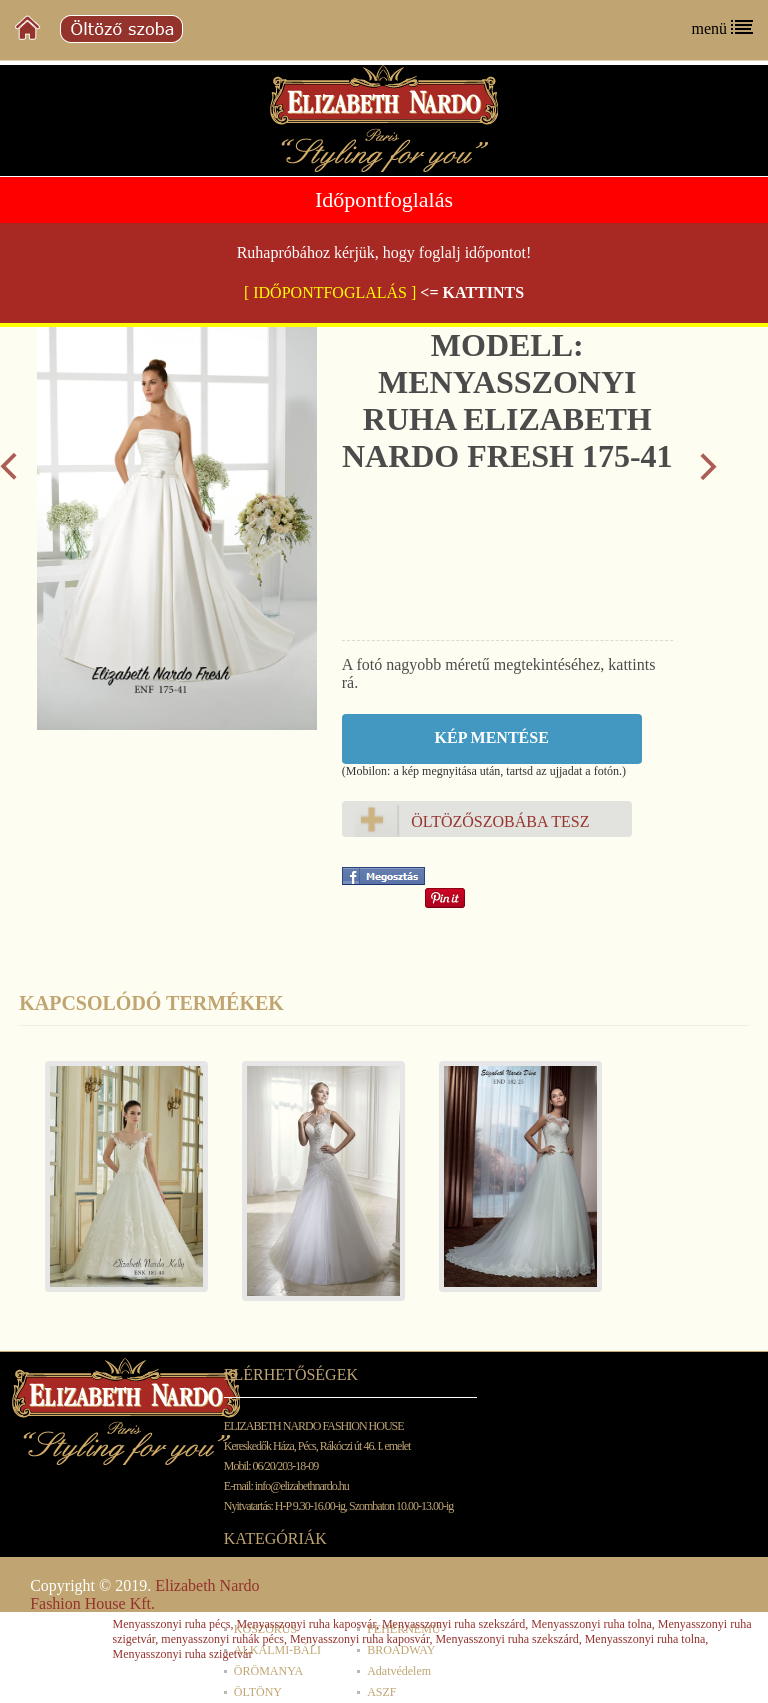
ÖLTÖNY (258, 1692)
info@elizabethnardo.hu (302, 1486)
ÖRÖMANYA (268, 1671)
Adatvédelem (399, 1671)
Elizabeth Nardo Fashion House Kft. (144, 1594)
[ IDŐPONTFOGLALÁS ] (330, 292)
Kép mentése (492, 737)
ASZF (381, 1692)
